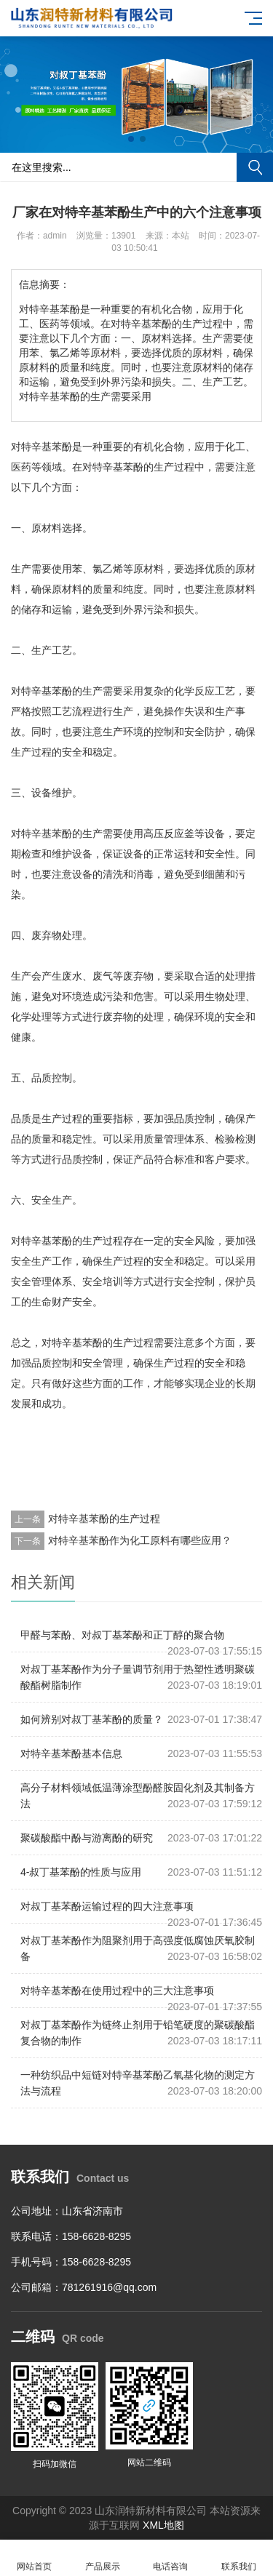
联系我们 (239, 2558)
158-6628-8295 (96, 2236)
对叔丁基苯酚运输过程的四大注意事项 (107, 1906)
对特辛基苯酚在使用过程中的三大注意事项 (117, 1990)
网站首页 (34, 2558)
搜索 (255, 167)
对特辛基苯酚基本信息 (71, 1753)
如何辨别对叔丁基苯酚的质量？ (91, 1719)
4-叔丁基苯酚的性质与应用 (80, 1872)
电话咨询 (171, 2558)
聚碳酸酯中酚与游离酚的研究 (86, 1838)
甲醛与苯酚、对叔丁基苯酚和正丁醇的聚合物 (122, 1635)
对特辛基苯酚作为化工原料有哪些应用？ (140, 1540)
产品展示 (102, 2558)
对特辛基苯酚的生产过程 (104, 1518)
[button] (131, 139)
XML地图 (163, 2525)
